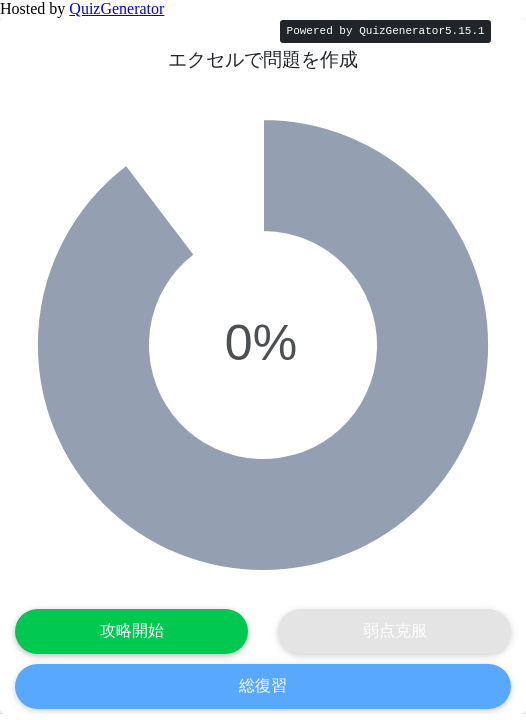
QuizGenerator (116, 8)
